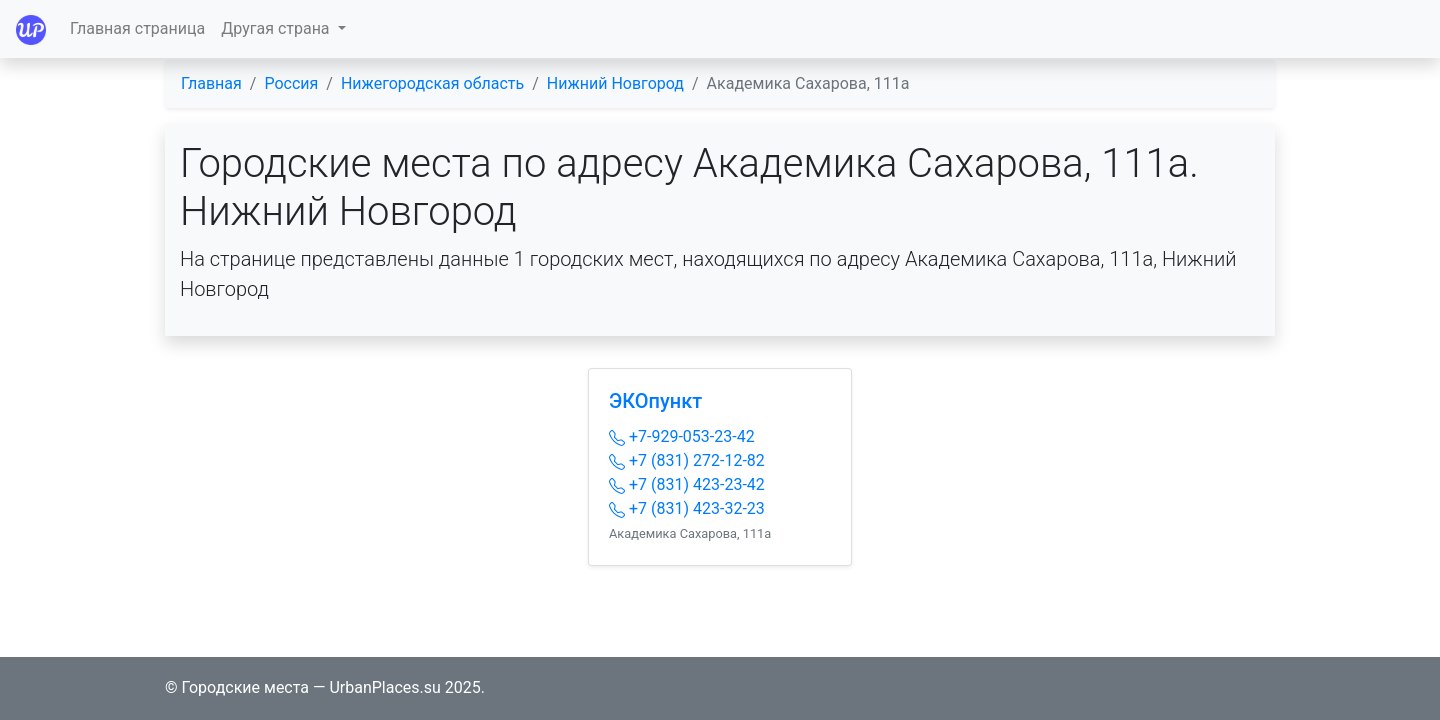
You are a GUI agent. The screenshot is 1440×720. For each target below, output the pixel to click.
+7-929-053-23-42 (682, 436)
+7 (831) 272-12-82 (687, 460)
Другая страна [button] (277, 28)
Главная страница (137, 28)
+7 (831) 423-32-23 (687, 508)
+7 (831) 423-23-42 (687, 484)
